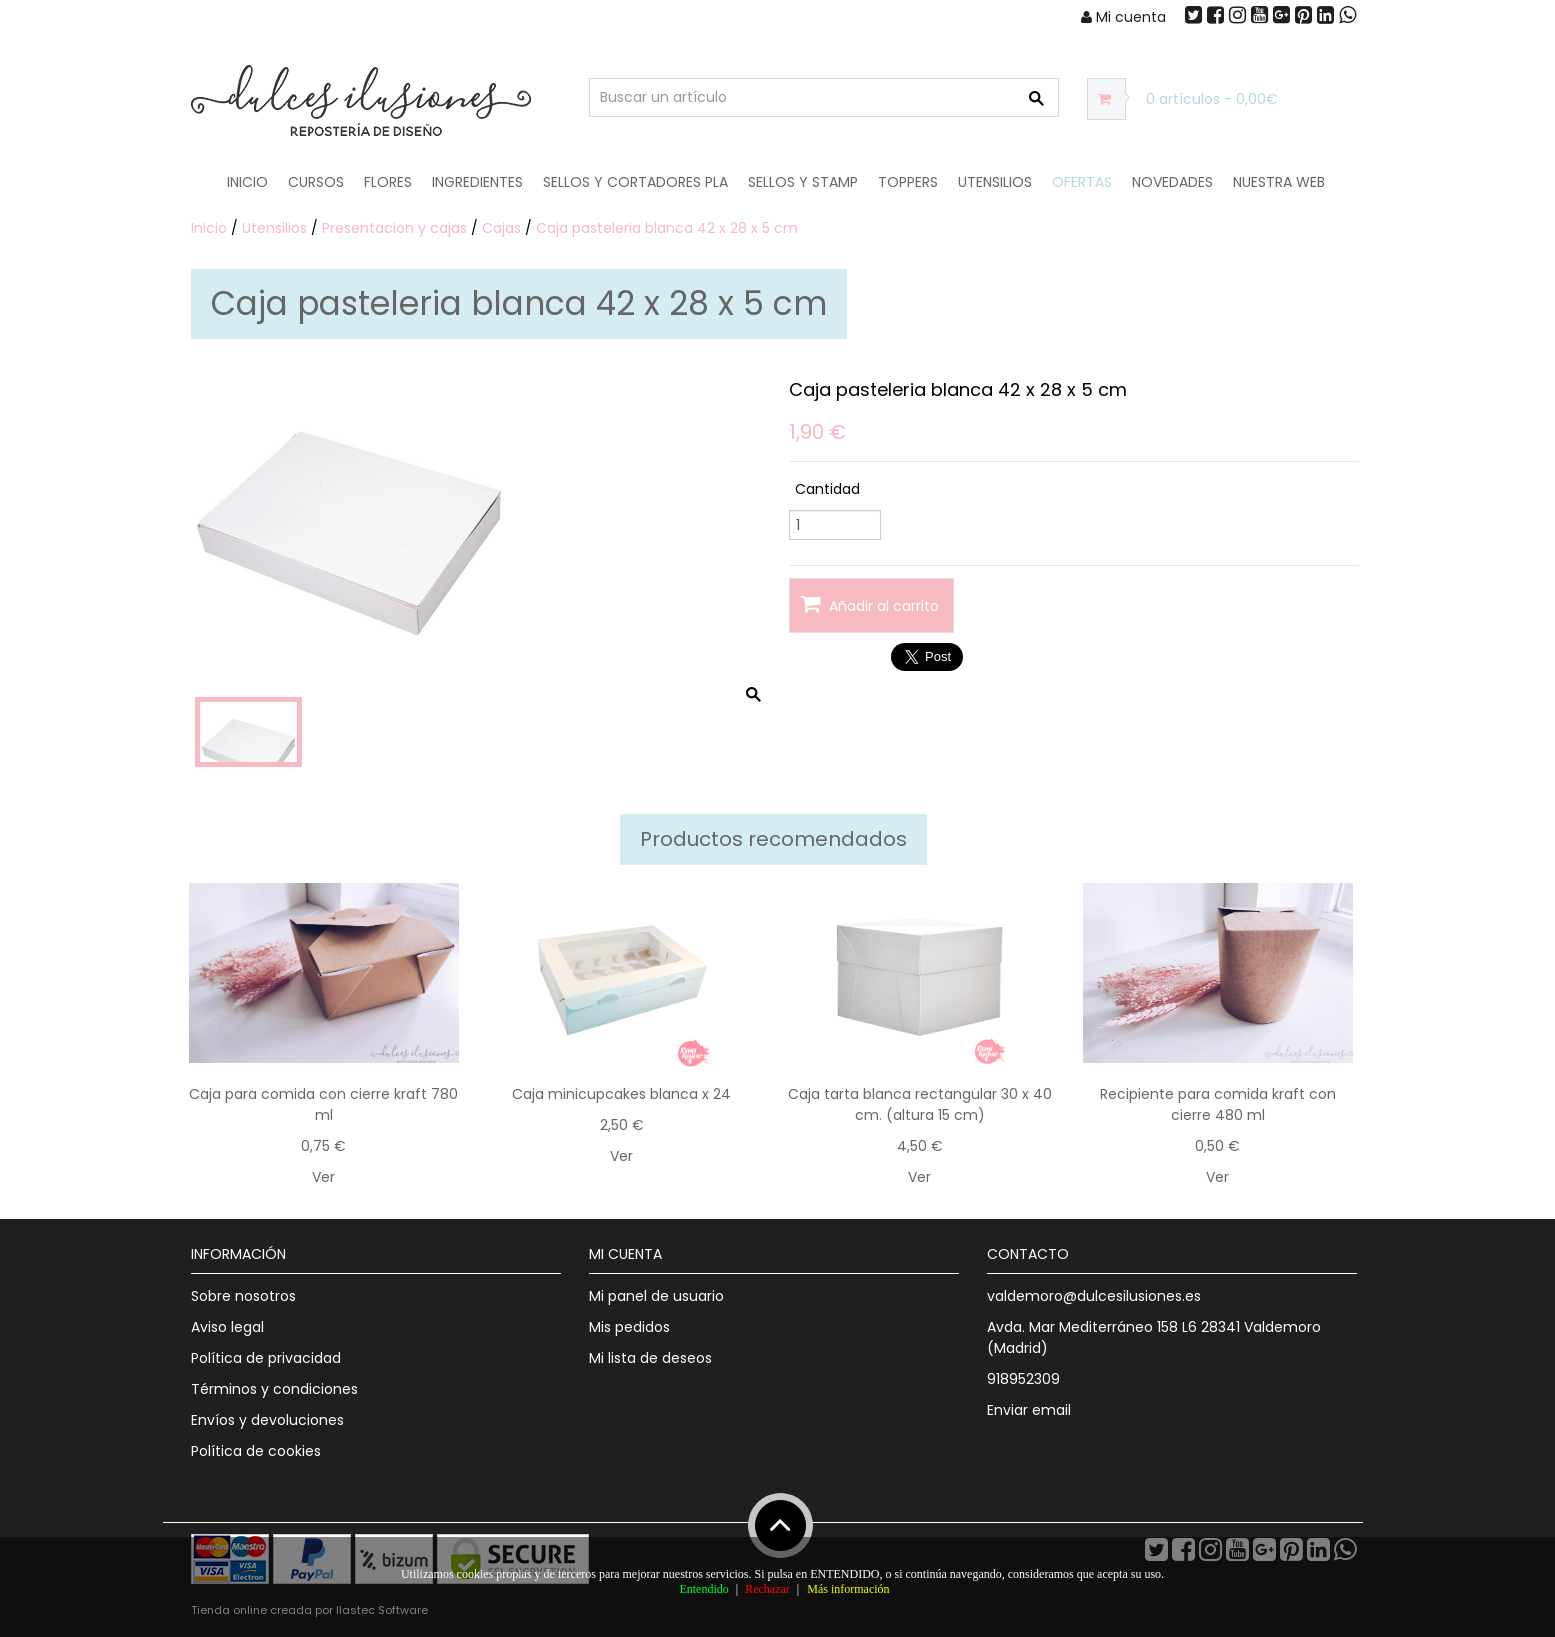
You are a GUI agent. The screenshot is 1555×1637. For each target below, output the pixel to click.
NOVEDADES (1172, 182)
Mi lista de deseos (650, 1358)
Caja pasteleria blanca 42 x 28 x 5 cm (667, 228)
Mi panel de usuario (656, 1296)
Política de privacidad (266, 1358)
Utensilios (995, 182)
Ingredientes (477, 182)
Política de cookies (256, 1451)
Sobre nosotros (243, 1296)
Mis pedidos (629, 1327)
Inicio (247, 182)
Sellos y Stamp (803, 182)
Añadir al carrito (869, 604)
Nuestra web (1279, 182)
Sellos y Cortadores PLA (635, 182)
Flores (388, 182)
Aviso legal (227, 1327)
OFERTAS (1082, 182)
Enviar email (1029, 1410)
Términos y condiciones (274, 1389)
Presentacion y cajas (394, 228)
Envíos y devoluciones (267, 1420)
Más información (848, 1589)
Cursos (316, 182)
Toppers (908, 182)
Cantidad (827, 489)
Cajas (501, 228)
